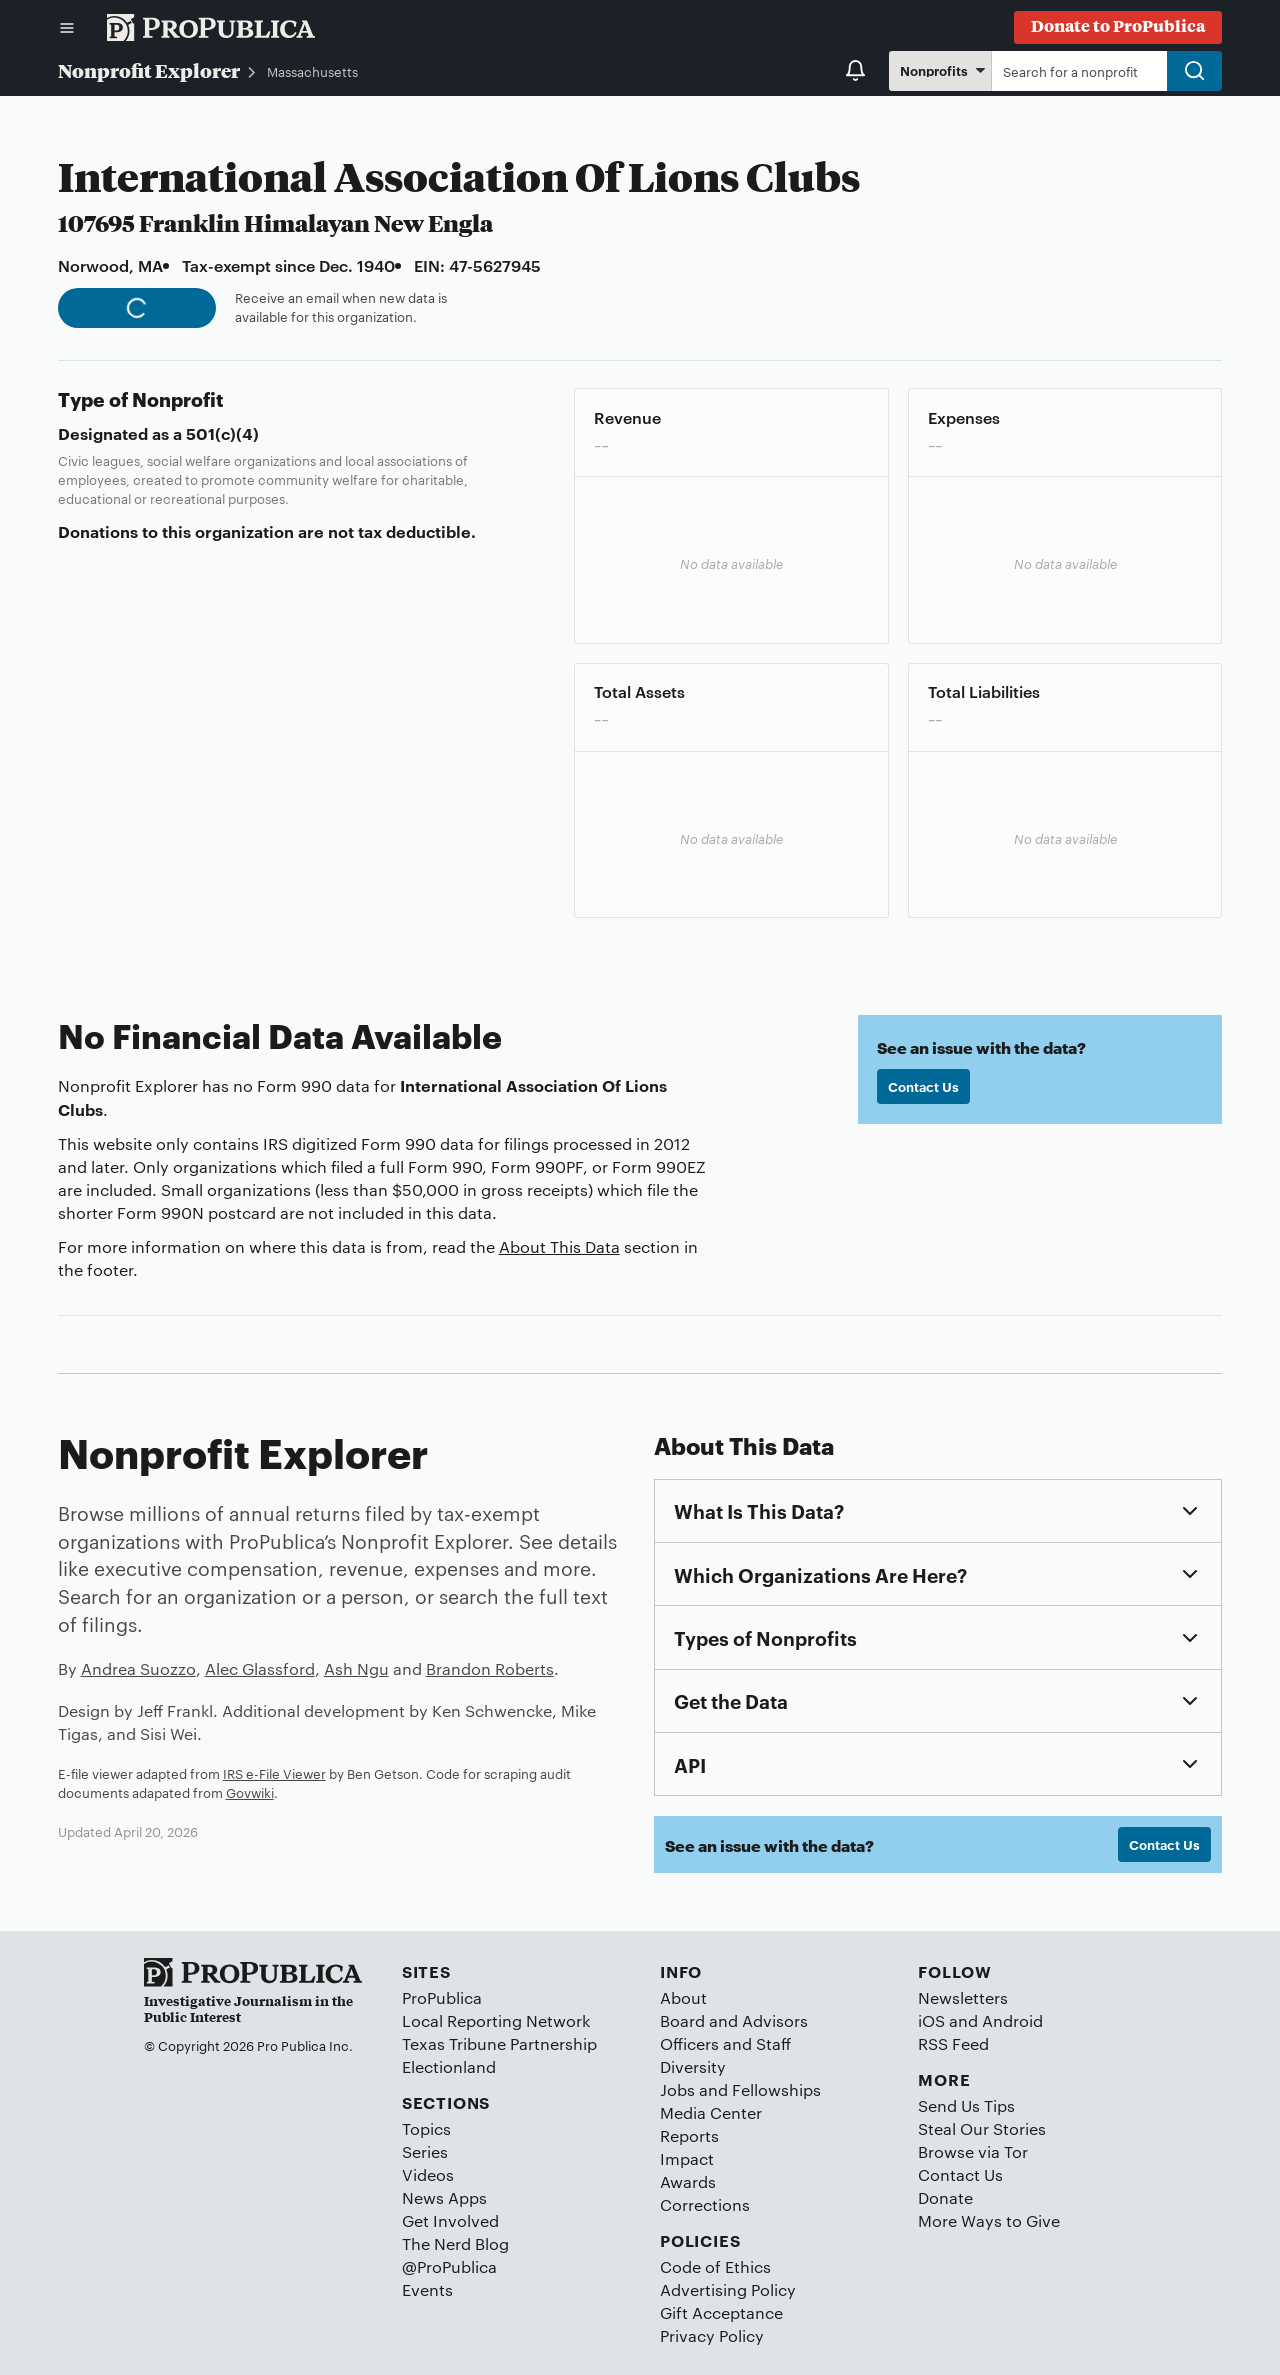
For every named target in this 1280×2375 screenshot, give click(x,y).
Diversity (693, 2066)
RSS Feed (953, 2043)
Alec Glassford (260, 1668)
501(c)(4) (222, 433)
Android (1012, 2020)
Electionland (449, 2066)
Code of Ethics (715, 2266)
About (683, 1997)
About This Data (559, 1246)
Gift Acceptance (721, 2312)
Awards (688, 2181)
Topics (426, 2128)
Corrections (705, 2204)
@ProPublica (449, 2266)
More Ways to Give (989, 2220)
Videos (428, 2174)
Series (425, 2151)
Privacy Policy (712, 2335)
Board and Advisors (734, 2020)
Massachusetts (312, 71)
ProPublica (442, 1997)
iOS (931, 2020)
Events (427, 2289)
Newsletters (963, 1997)
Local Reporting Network (496, 2020)
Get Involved (450, 2220)
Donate (945, 2197)
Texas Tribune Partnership (499, 2043)
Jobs (677, 2089)
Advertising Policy (728, 2289)
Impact (687, 2158)
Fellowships (776, 2089)
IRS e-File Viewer (274, 1773)
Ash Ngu (356, 1668)
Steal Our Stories (982, 2128)
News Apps (444, 2197)
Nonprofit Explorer (149, 70)
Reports (689, 2135)
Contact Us (923, 1086)
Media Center (711, 2112)
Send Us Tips (966, 2105)
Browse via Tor (973, 2151)
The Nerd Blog (455, 2243)
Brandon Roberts (490, 1668)
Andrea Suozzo (138, 1668)
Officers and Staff (725, 2043)
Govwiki (250, 1792)
